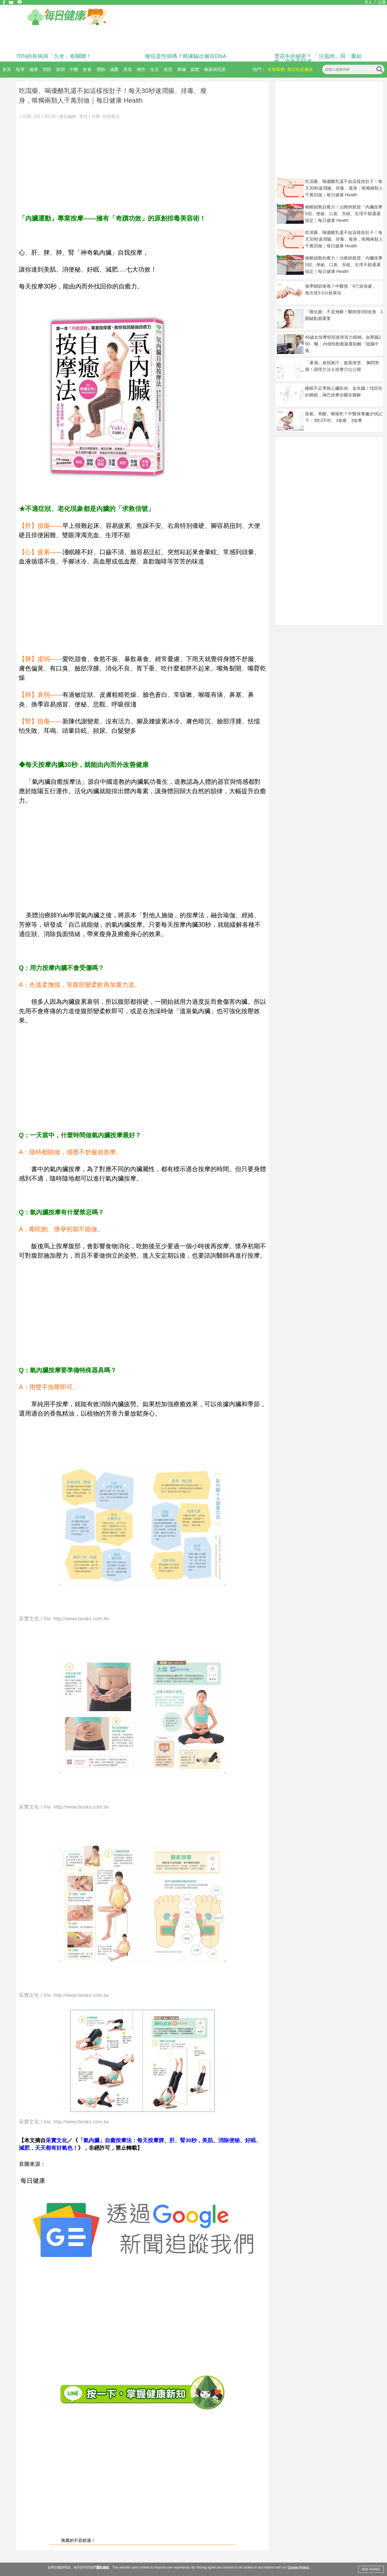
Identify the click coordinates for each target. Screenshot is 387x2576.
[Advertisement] (142, 163)
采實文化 (56, 2140)
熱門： (259, 69)
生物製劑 (276, 69)
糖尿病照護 (214, 69)
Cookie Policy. (298, 2567)
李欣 (83, 116)
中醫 (74, 69)
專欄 (181, 69)
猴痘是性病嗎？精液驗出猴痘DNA (185, 56)
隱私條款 (102, 2567)
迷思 (168, 69)
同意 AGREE (371, 2569)
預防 (47, 69)
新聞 (60, 69)
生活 (154, 69)
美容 (127, 69)
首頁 (6, 69)
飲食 (87, 69)
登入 (368, 2)
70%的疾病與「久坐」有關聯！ (53, 56)
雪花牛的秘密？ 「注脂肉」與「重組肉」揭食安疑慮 (318, 58)
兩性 (141, 69)
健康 (33, 69)
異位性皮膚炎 (300, 69)
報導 (20, 69)
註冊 (382, 2)
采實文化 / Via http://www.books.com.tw (64, 1618)
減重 (114, 69)
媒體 (195, 69)
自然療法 (111, 116)
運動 (100, 69)
